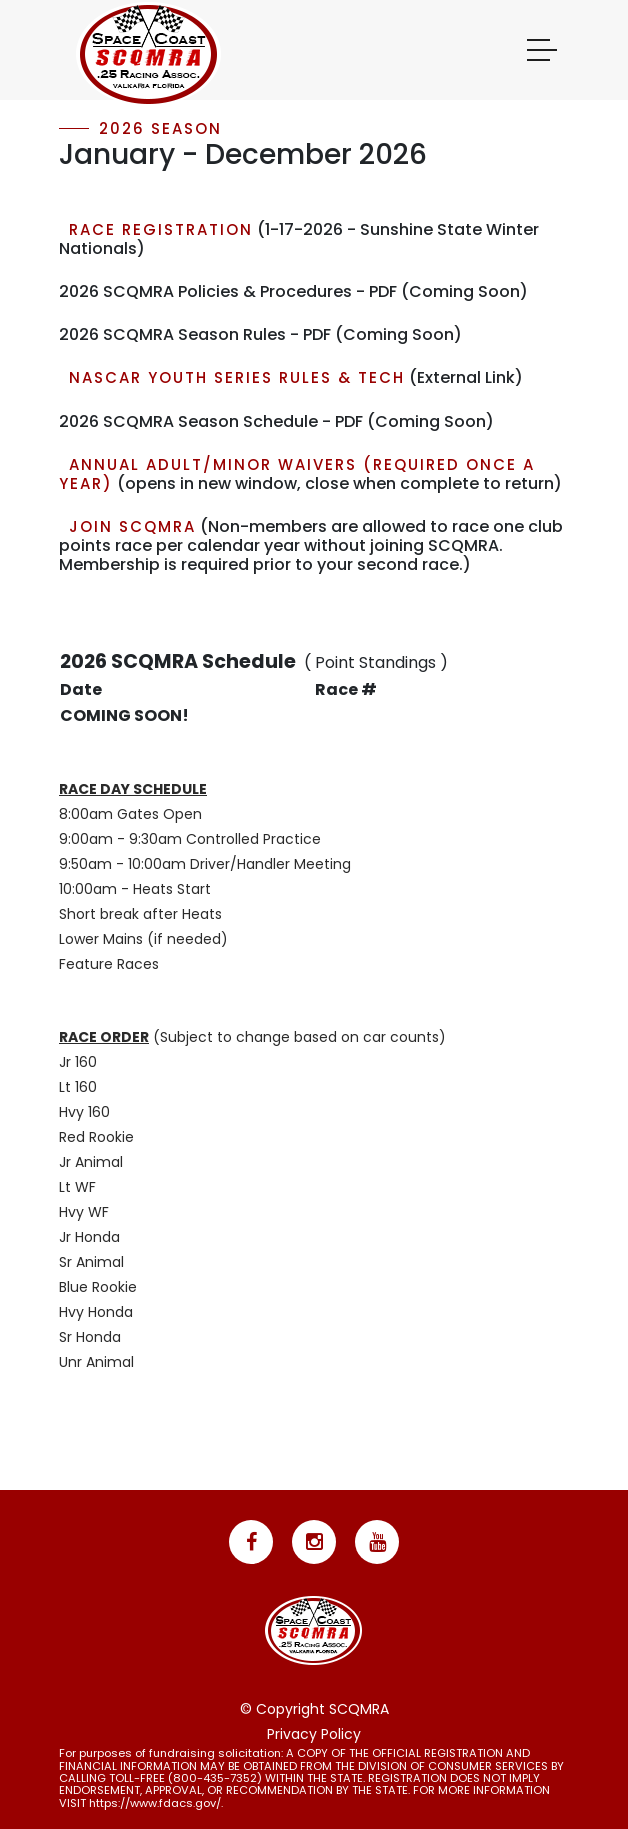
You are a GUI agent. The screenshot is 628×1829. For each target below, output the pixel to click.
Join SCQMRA (132, 526)
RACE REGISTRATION (161, 229)
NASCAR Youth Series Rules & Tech (237, 377)
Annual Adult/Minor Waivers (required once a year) (297, 474)
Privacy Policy (314, 1734)
